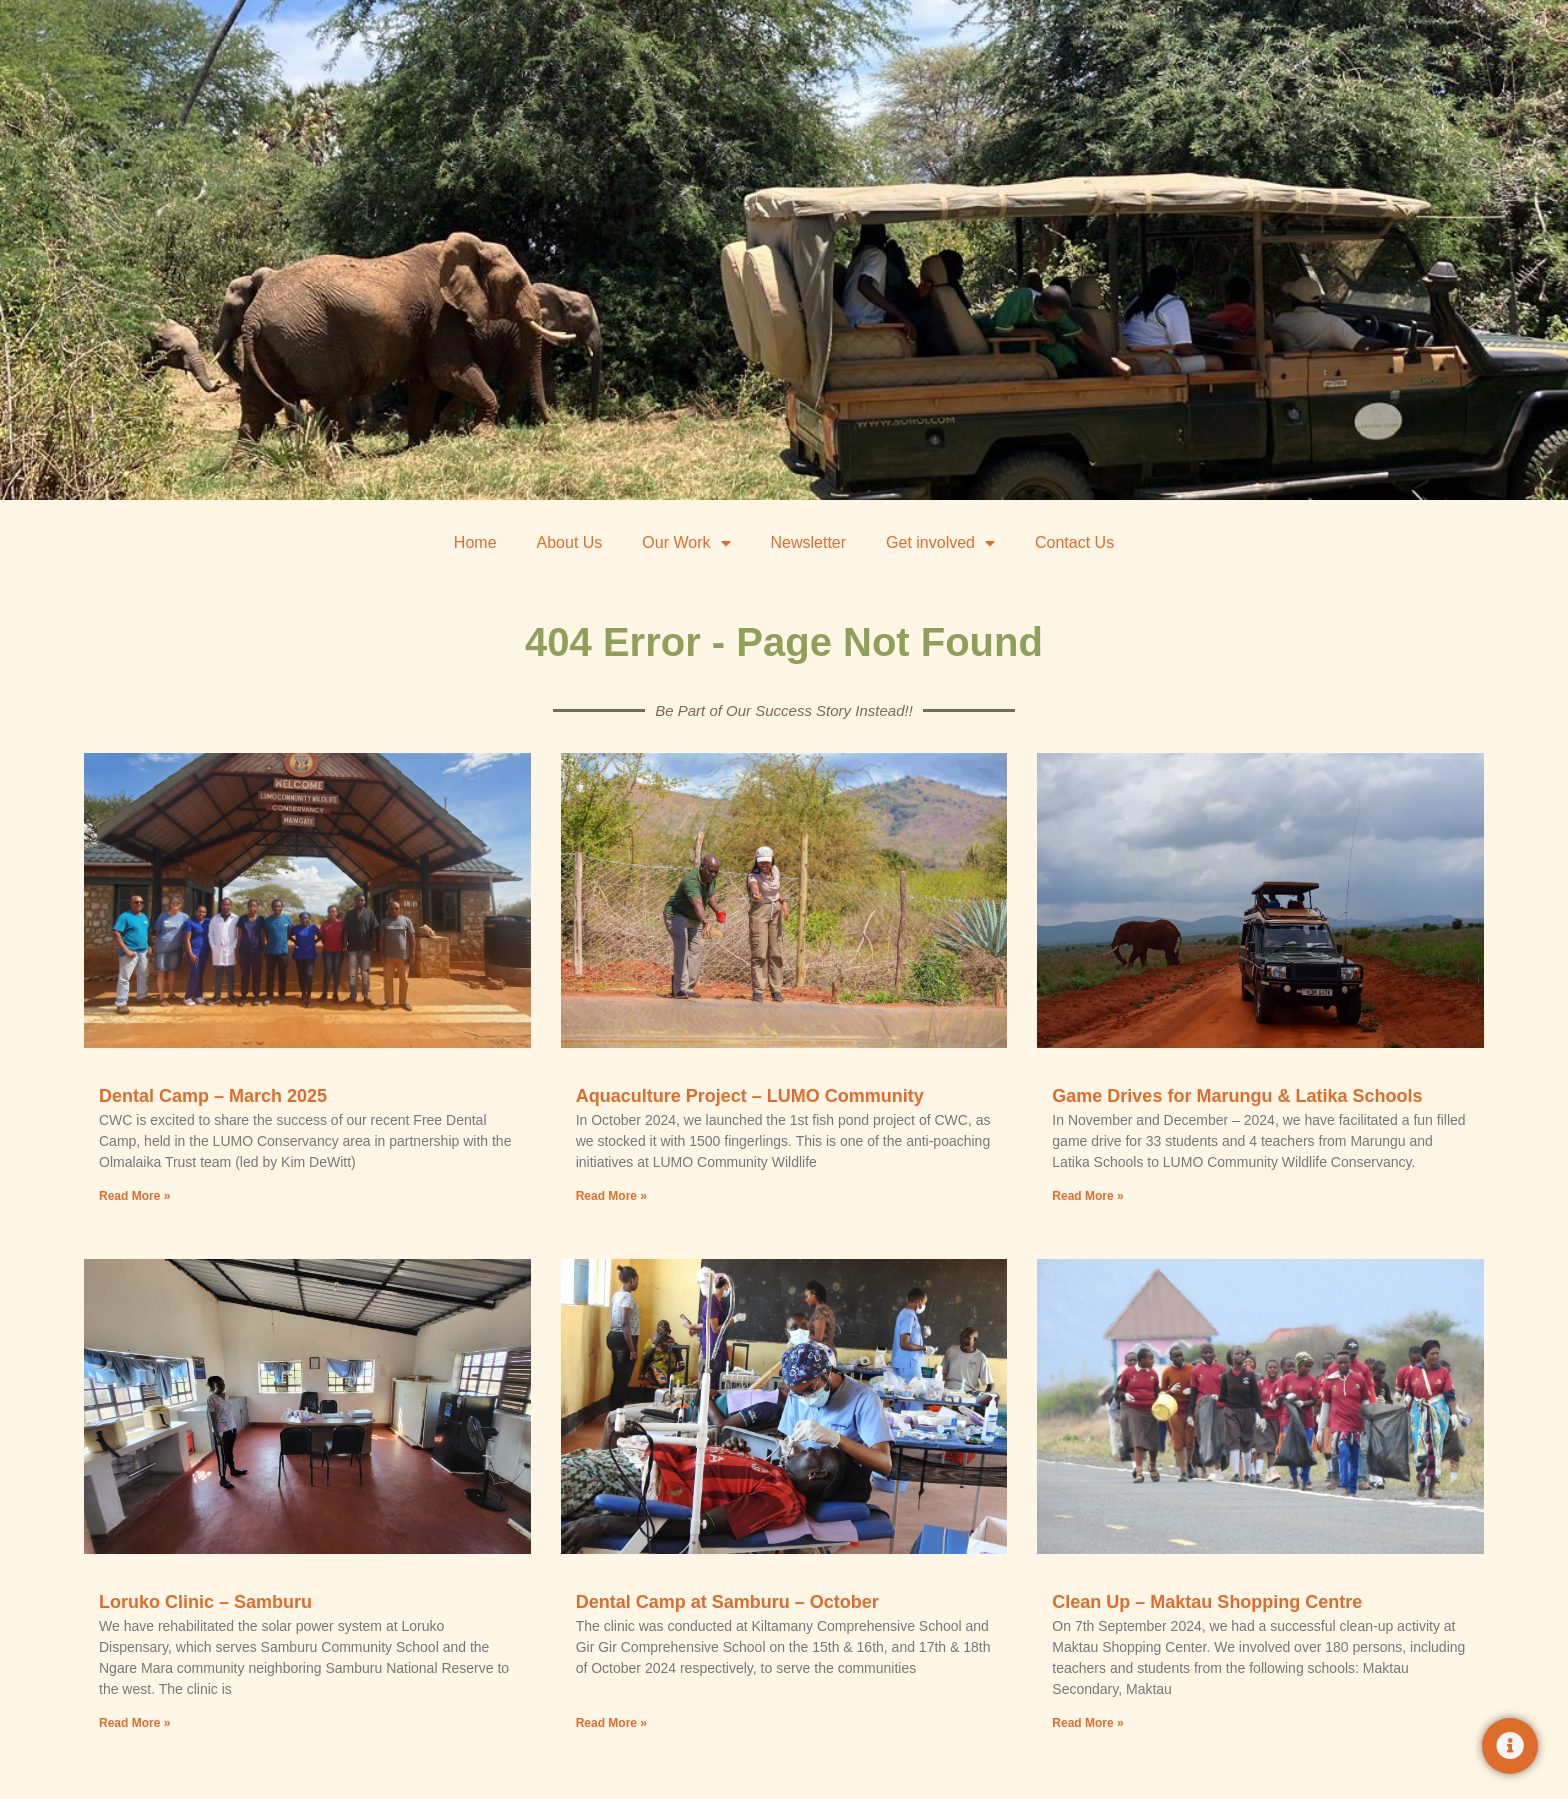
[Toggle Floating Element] (1510, 1746)
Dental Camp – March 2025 (213, 1096)
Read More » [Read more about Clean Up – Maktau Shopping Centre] (1087, 1722)
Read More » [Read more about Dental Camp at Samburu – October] (611, 1722)
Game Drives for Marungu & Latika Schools (1237, 1096)
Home (475, 542)
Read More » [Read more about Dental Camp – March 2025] (134, 1196)
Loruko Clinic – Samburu (205, 1601)
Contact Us (1074, 542)
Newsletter (809, 542)
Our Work (686, 543)
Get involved (940, 543)
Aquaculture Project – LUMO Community (750, 1096)
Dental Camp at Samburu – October (727, 1601)
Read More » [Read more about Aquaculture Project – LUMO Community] (611, 1196)
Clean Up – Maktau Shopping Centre (1207, 1601)
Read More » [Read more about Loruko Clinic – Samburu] (134, 1722)
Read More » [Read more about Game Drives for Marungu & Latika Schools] (1087, 1196)
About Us (570, 542)
